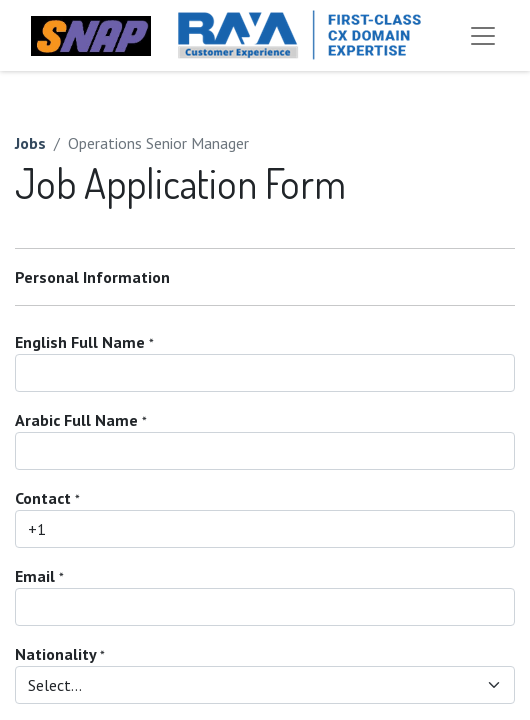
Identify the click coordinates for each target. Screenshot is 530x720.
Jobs (30, 143)
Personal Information (92, 277)
